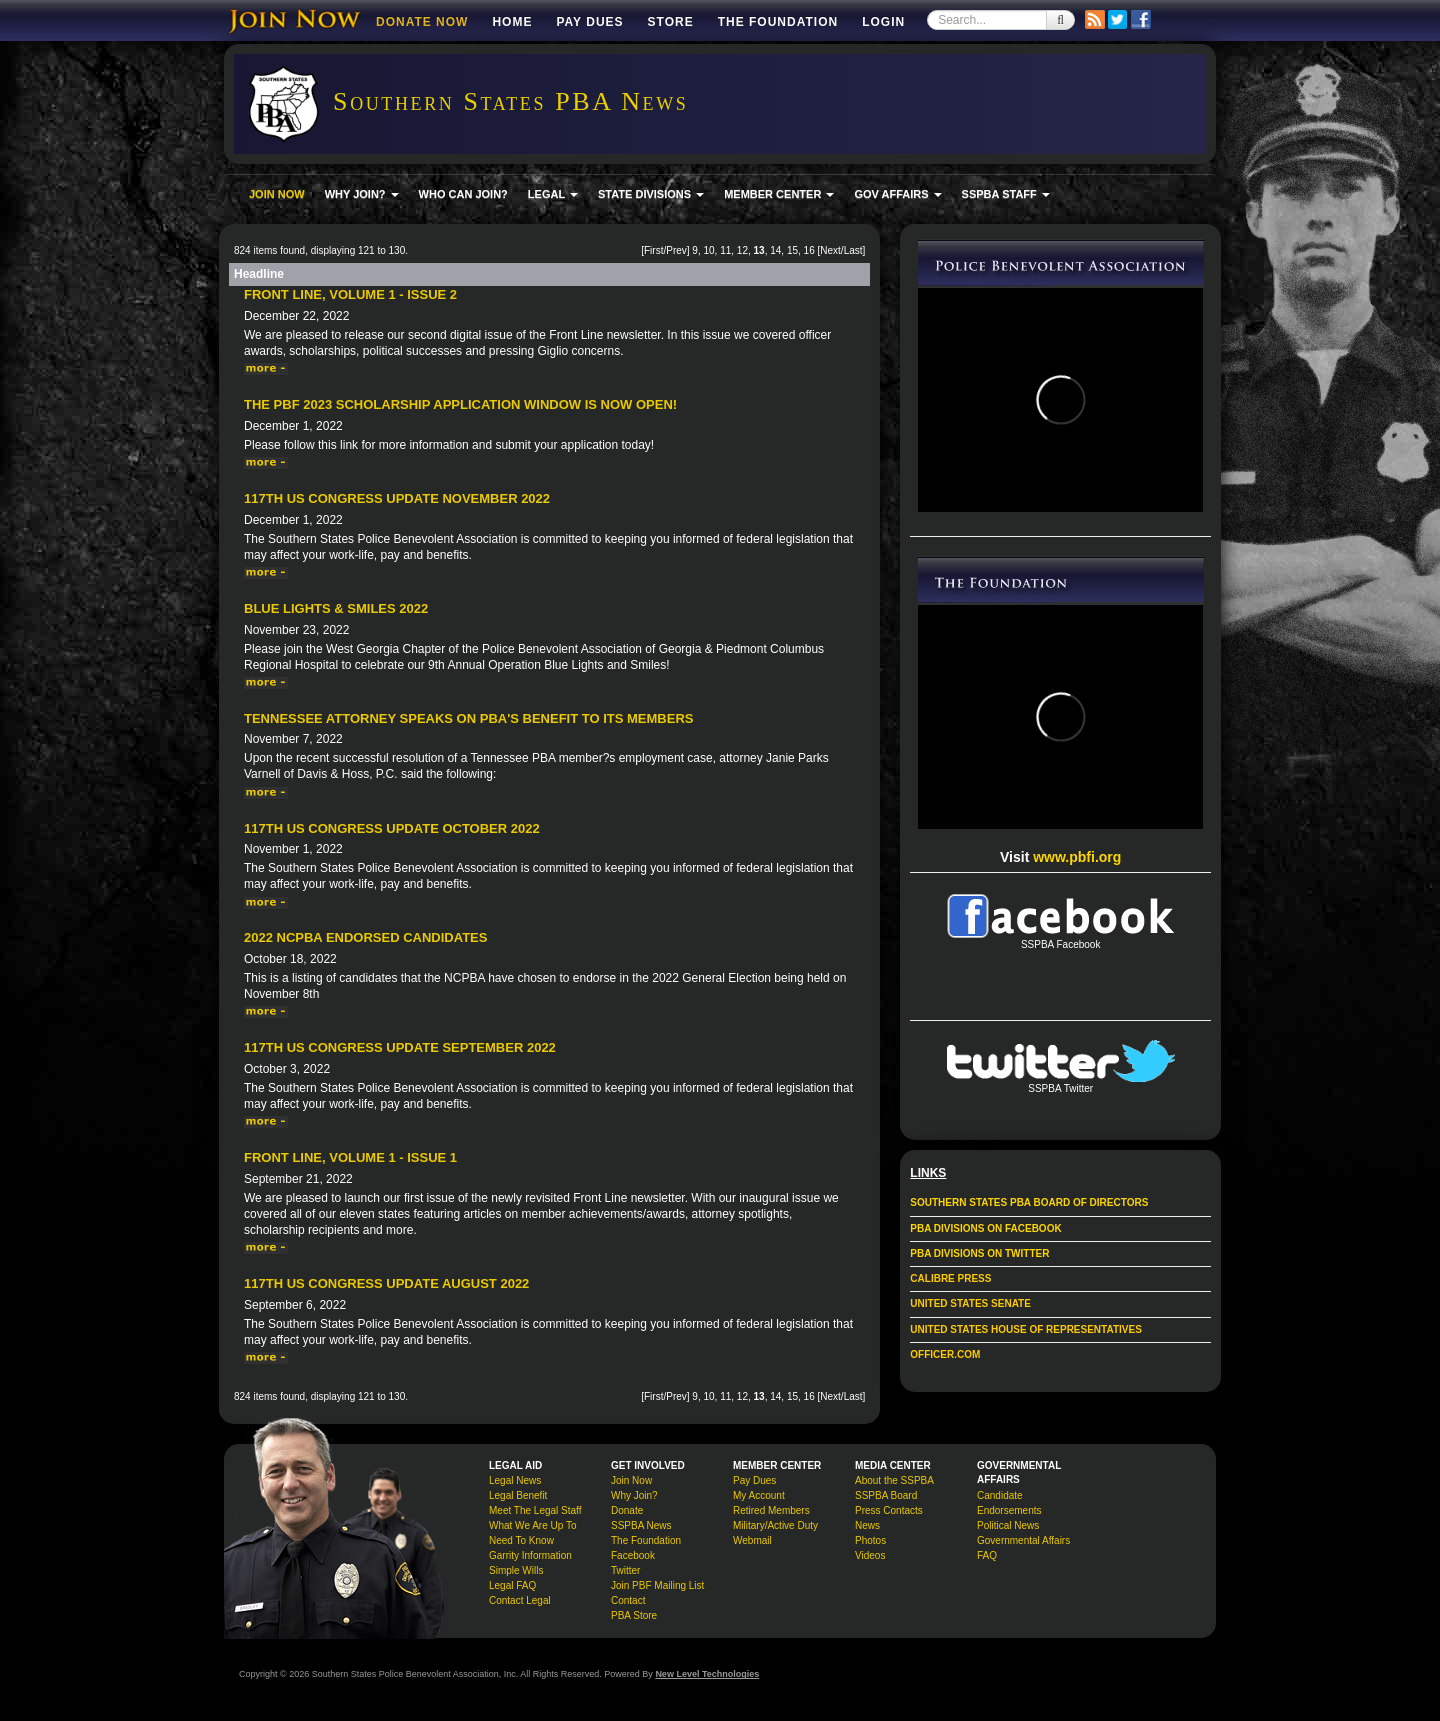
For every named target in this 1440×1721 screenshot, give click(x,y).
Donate (627, 1510)
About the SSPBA (894, 1480)
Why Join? (634, 1495)
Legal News (515, 1480)
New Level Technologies (707, 1674)
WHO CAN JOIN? (463, 194)
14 (775, 250)
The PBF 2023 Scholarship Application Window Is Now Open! (460, 404)
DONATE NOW (422, 22)
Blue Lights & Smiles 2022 (336, 608)
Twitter (625, 1570)
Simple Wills (516, 1570)
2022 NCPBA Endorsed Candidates (365, 937)
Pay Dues (589, 22)
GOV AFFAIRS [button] (897, 194)
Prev (676, 250)
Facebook (633, 1555)
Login (883, 22)
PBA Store (634, 1615)
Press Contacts (889, 1510)
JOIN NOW (277, 194)
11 (725, 250)
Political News (1008, 1525)
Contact (628, 1600)
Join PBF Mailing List (657, 1585)
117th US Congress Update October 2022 (392, 828)
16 (809, 250)
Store (671, 22)
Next (830, 250)
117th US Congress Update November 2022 (397, 498)
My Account (759, 1495)
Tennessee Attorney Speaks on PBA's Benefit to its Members (469, 718)
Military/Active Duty (775, 1525)
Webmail (752, 1540)
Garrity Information (530, 1555)
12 (742, 250)
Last (853, 250)
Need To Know (521, 1540)
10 (708, 250)
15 (792, 250)
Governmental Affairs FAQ (1023, 1548)
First (653, 250)
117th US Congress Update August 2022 (386, 1283)
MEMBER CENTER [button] (779, 194)
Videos (870, 1555)
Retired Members (771, 1510)
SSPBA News (641, 1525)
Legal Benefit (518, 1495)
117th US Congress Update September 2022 (400, 1047)
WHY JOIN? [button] (362, 194)
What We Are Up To (532, 1525)
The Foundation (778, 22)
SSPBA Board (886, 1495)
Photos (870, 1540)
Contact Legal (520, 1600)
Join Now (631, 1480)
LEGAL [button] (553, 194)
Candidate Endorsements (1009, 1503)
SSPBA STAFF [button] (1006, 194)
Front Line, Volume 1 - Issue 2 (350, 294)
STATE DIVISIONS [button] (651, 194)
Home (512, 22)
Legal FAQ (512, 1585)
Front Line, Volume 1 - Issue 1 (350, 1157)
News (867, 1525)
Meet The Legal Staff (535, 1510)
